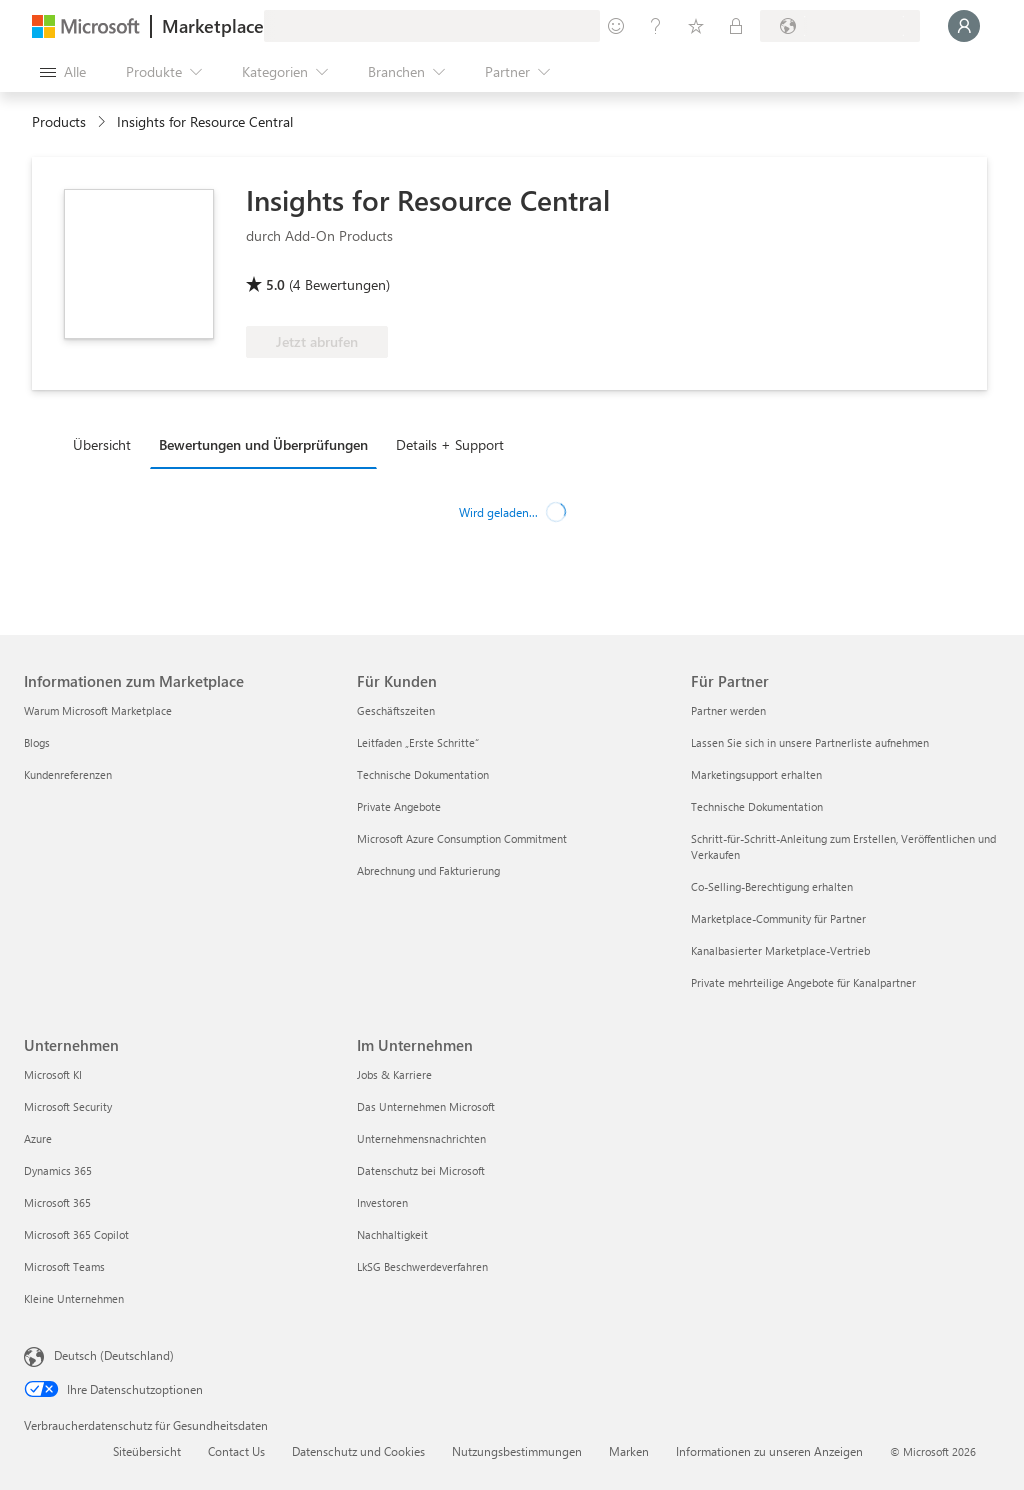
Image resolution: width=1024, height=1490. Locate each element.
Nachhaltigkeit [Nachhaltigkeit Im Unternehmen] (392, 1234)
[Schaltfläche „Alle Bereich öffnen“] (63, 72)
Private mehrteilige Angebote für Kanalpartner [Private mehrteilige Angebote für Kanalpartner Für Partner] (803, 982)
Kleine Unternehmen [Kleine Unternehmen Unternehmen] (74, 1298)
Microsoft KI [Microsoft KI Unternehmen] (53, 1074)
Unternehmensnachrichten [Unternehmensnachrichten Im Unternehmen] (421, 1138)
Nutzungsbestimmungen (517, 1451)
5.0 (275, 284)
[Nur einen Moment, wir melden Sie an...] (964, 26)
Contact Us (236, 1451)
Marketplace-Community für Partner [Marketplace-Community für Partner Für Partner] (778, 918)
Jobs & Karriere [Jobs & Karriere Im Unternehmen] (394, 1074)
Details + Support (450, 444)
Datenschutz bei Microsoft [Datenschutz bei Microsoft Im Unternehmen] (421, 1170)
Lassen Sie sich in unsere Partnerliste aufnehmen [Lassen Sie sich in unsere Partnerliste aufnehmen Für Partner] (810, 742)
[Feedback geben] (616, 26)
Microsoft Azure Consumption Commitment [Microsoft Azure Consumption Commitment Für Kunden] (462, 838)
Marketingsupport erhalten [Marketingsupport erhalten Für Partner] (756, 774)
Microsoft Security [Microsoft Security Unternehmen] (68, 1106)
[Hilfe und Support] (656, 26)
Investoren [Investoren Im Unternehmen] (382, 1202)
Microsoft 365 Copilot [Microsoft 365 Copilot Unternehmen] (76, 1234)
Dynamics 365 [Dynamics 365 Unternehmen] (58, 1170)
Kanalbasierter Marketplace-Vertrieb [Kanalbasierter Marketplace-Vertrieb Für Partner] (780, 950)
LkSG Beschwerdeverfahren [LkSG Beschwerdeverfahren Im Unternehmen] (422, 1266)
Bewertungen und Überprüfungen (263, 444)
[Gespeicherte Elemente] (696, 26)
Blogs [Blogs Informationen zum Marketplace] (37, 742)
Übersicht (102, 444)
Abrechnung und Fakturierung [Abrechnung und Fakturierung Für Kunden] (428, 870)
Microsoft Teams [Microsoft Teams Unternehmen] (64, 1266)
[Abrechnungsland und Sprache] (840, 26)
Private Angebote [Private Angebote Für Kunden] (399, 806)
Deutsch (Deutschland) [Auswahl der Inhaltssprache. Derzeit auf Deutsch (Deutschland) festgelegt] (114, 1355)
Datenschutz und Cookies (358, 1451)
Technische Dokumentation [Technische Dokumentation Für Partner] (757, 806)
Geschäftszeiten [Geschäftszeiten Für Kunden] (396, 710)
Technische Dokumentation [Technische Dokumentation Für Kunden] (423, 774)
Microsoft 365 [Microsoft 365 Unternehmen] (57, 1202)
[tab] (107, 444)
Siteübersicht (147, 1451)
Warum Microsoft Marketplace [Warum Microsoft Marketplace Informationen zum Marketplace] (98, 710)
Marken (629, 1451)
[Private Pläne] (736, 26)
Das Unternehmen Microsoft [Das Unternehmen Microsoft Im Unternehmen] (426, 1106)
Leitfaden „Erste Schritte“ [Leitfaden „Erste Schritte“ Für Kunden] (418, 742)
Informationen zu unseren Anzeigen (769, 1451)
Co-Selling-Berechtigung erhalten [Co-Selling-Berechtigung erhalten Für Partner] (772, 886)
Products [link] (59, 121)
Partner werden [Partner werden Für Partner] (728, 710)
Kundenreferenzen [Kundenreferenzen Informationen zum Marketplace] (68, 774)
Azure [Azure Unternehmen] (38, 1138)
